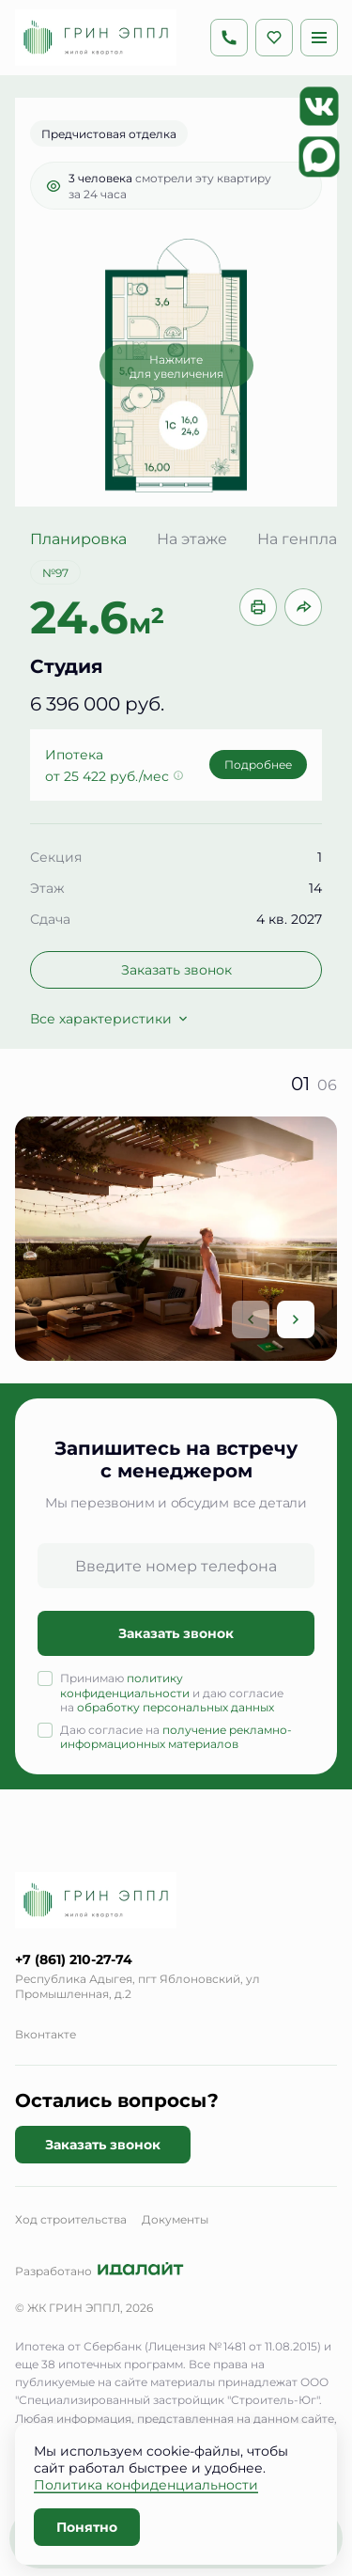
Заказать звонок (176, 969)
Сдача (50, 919)
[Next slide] (295, 1319)
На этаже (192, 538)
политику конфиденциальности (125, 1685)
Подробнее (258, 764)
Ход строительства (71, 2219)
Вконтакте (45, 2034)
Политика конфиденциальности (146, 2484)
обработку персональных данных (175, 1706)
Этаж (47, 888)
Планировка (78, 538)
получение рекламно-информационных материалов (176, 1737)
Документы (175, 2219)
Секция (56, 857)
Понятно (86, 2527)
